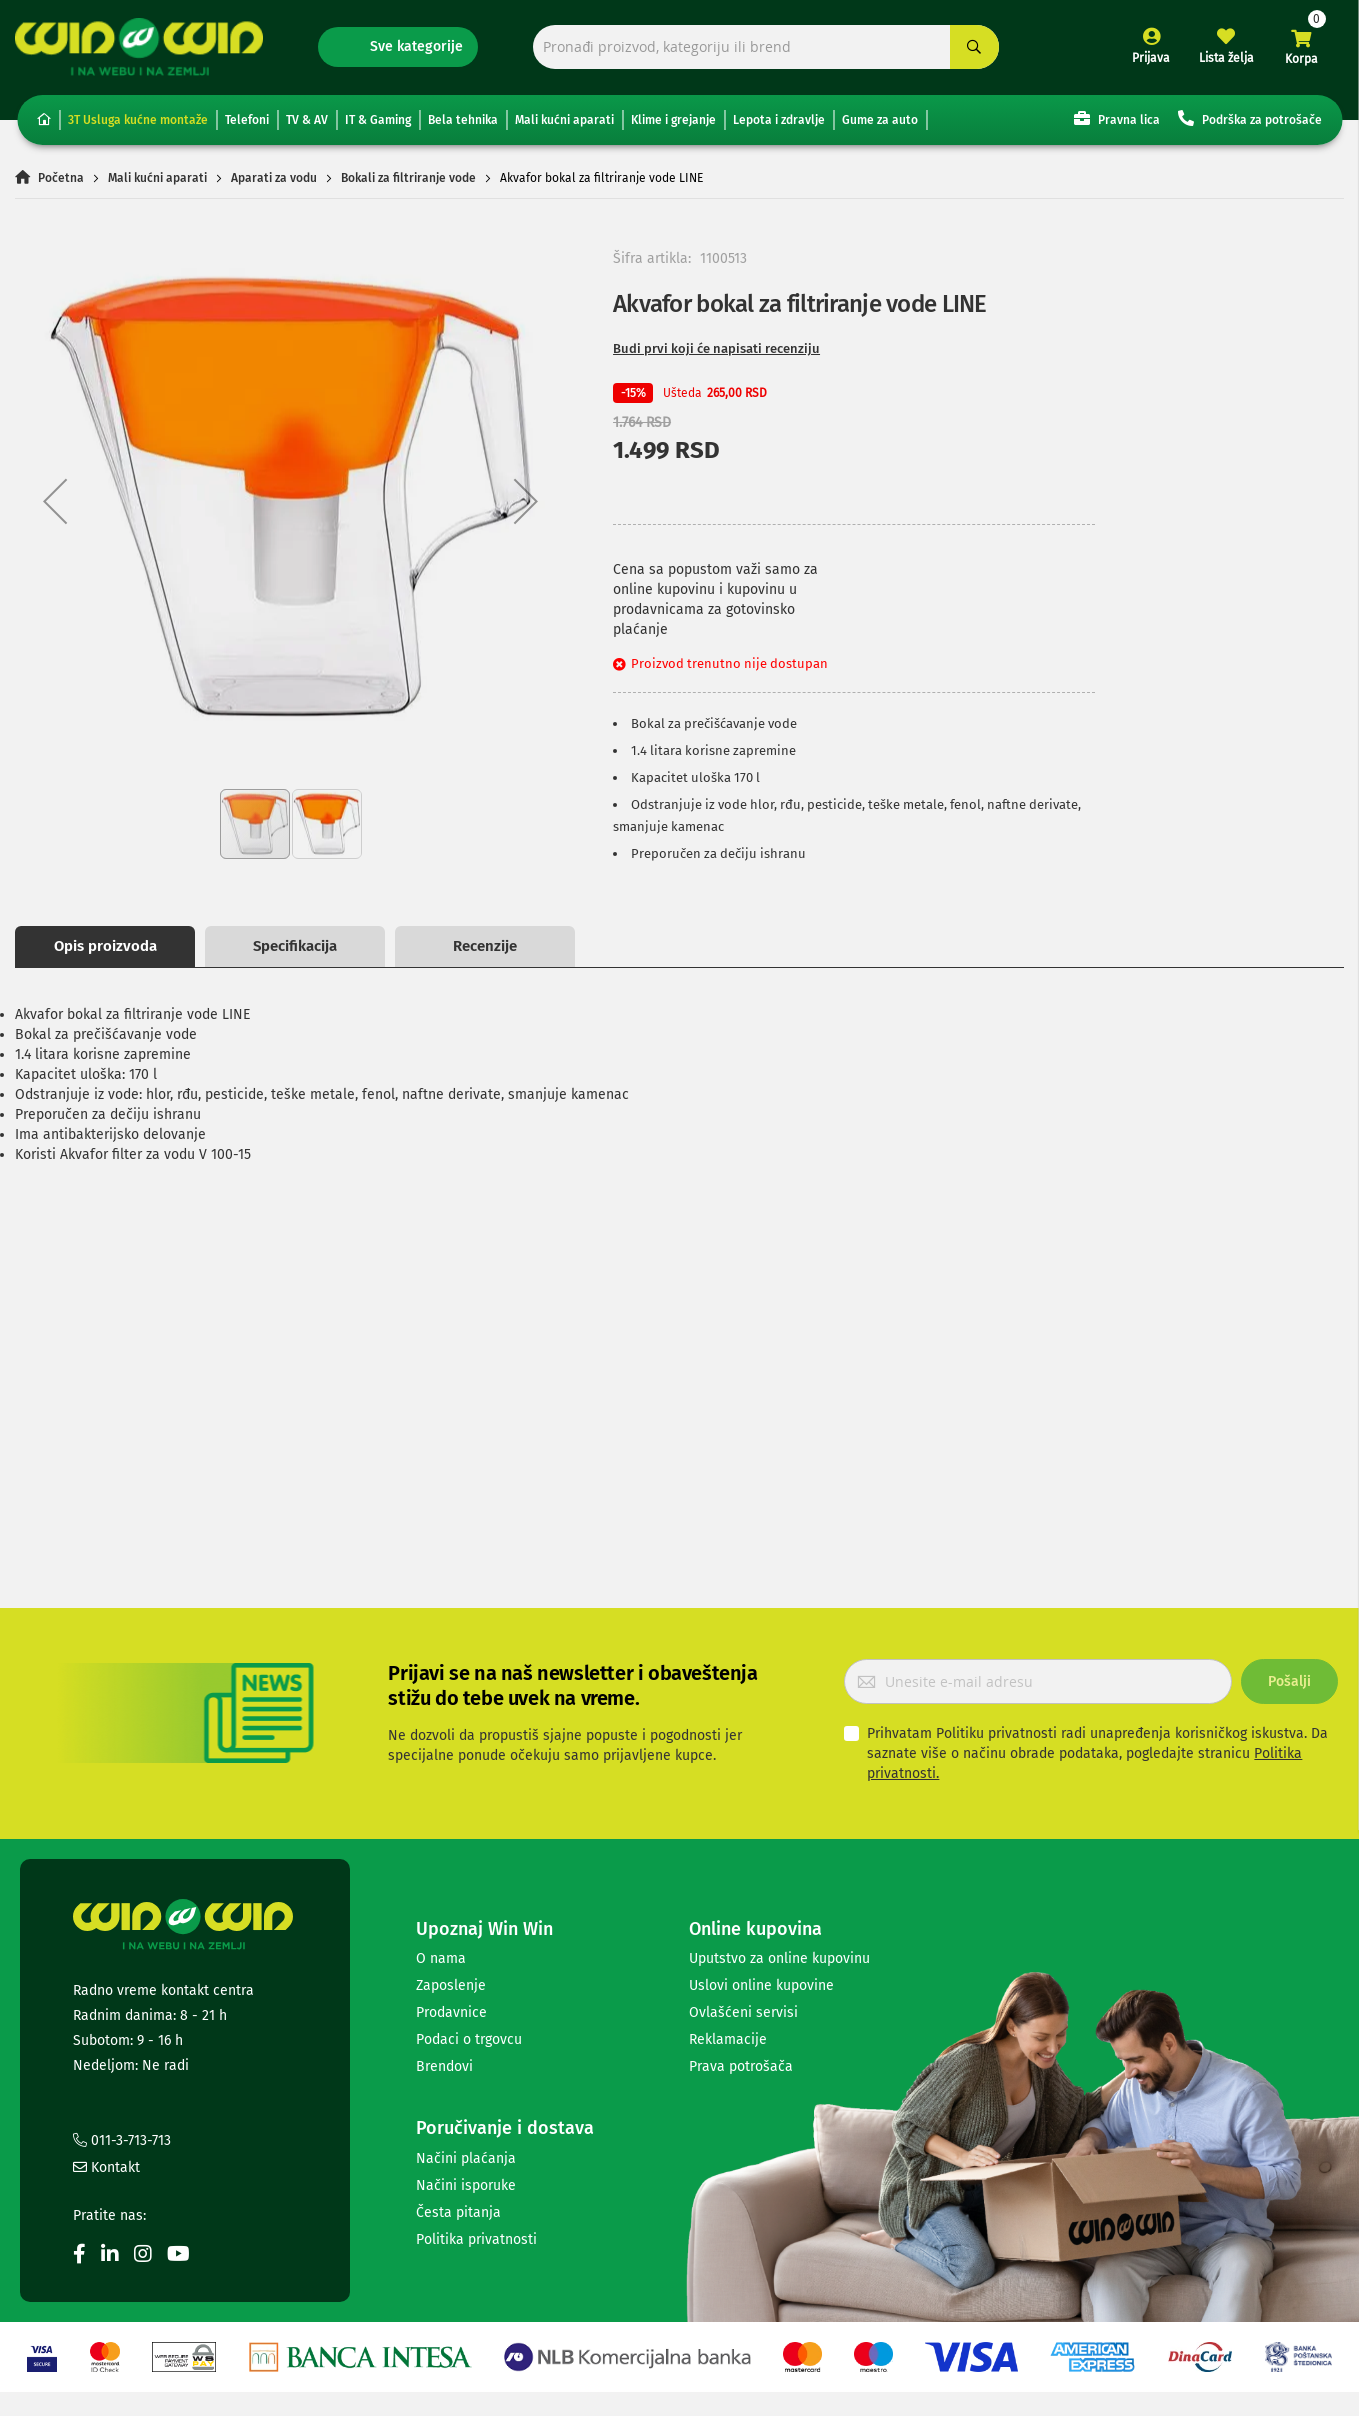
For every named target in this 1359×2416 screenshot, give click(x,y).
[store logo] (139, 46)
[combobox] (765, 47)
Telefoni (247, 120)
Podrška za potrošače (1250, 118)
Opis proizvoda (105, 946)
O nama (441, 1958)
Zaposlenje (451, 1985)
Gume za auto (880, 120)
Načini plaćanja (466, 2158)
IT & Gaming (378, 120)
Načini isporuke (466, 2185)
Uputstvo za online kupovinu (779, 1958)
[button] (55, 501)
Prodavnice (451, 2012)
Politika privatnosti (476, 2239)
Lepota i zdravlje (779, 120)
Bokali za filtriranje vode (408, 178)
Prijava (1151, 58)
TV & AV (307, 120)
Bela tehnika (463, 120)
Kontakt (106, 2167)
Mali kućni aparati (564, 120)
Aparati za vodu (274, 178)
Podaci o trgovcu (469, 2039)
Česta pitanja (458, 2212)
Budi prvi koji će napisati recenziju (716, 348)
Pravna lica (1117, 118)
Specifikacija (295, 946)
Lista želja (1226, 58)
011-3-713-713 (122, 2140)
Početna (61, 178)
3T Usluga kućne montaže (138, 120)
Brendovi (444, 2066)
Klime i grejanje (673, 120)
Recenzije (485, 946)
